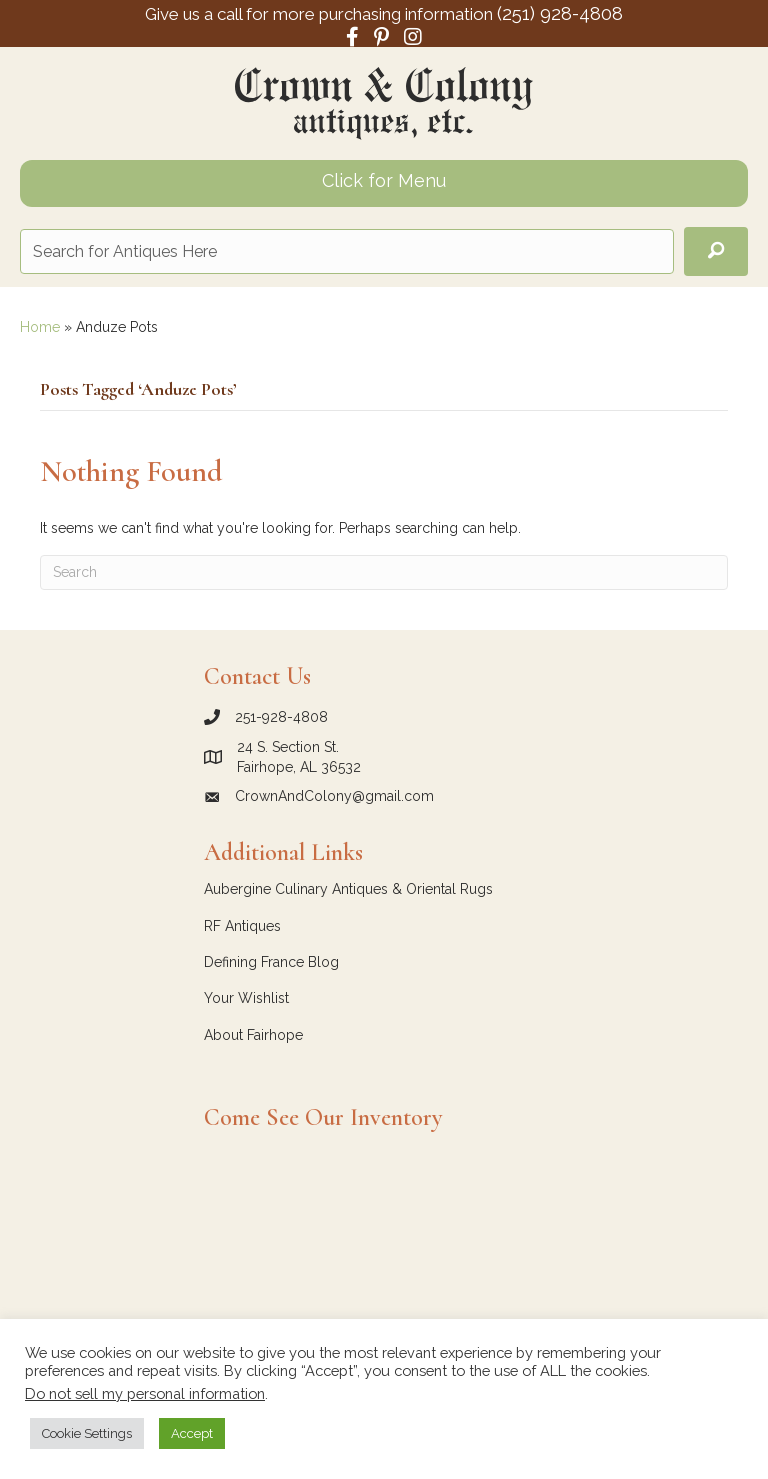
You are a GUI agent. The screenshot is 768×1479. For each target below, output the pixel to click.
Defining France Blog (271, 962)
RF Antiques (242, 926)
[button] (716, 251)
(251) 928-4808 (560, 13)
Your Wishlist (246, 998)
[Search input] (347, 251)
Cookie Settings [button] (87, 1433)
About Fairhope (253, 1035)
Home (40, 327)
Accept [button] (192, 1433)
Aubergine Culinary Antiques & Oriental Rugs (348, 889)
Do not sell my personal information (145, 1393)
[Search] (384, 572)
